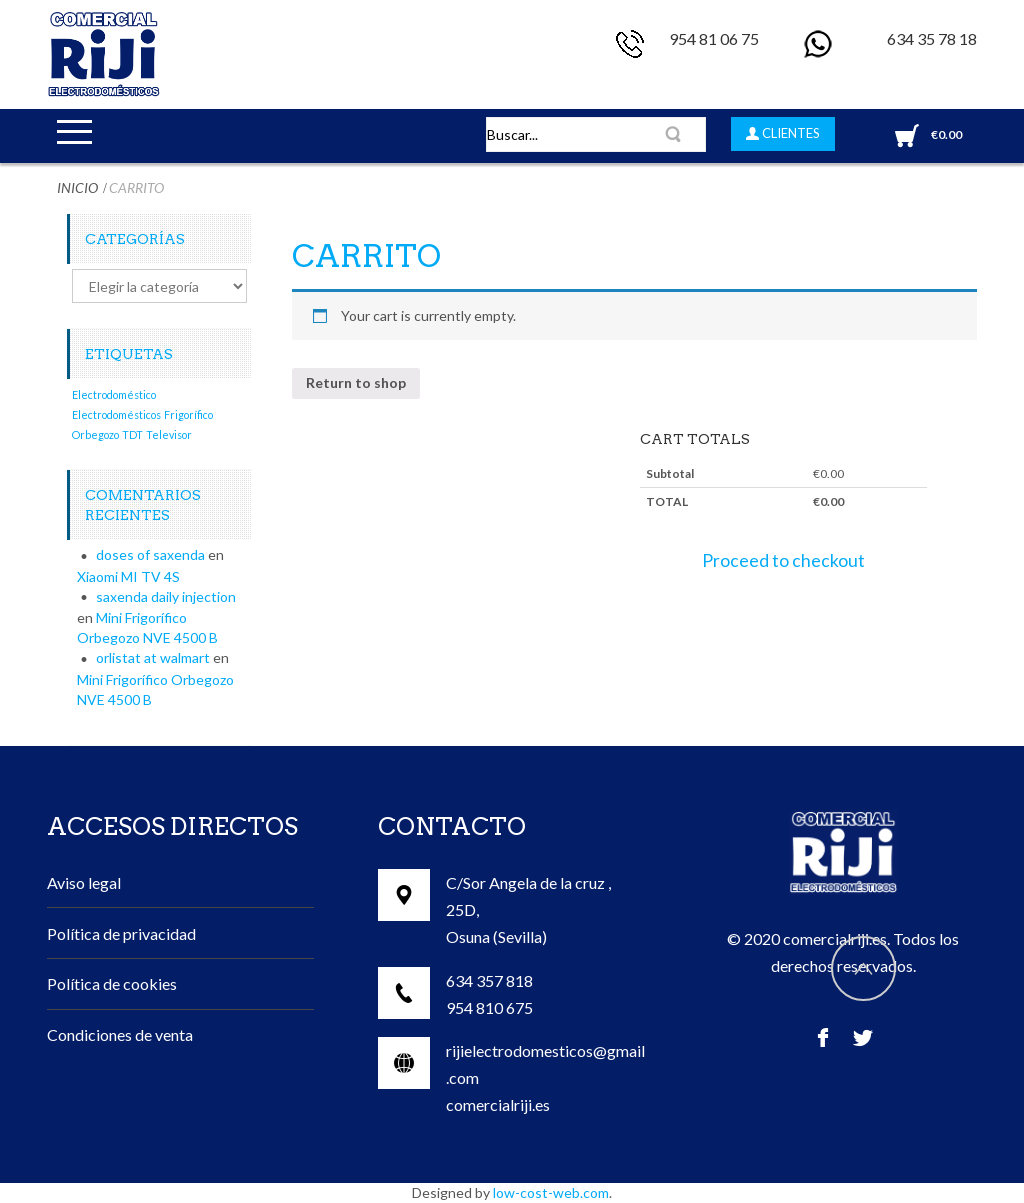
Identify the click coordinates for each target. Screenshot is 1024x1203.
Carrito (366, 256)
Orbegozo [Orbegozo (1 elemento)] (95, 434)
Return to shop (356, 382)
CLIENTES (789, 133)
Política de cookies (112, 983)
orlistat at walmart (153, 657)
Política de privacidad (121, 933)
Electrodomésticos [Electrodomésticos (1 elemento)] (116, 414)
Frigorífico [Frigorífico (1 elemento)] (188, 414)
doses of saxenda (150, 554)
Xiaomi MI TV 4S (128, 576)
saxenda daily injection (166, 596)
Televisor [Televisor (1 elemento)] (169, 434)
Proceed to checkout (783, 560)
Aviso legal (84, 882)
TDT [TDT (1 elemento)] (132, 434)
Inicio (77, 187)
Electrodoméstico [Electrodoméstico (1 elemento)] (114, 394)
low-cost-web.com (551, 1192)
